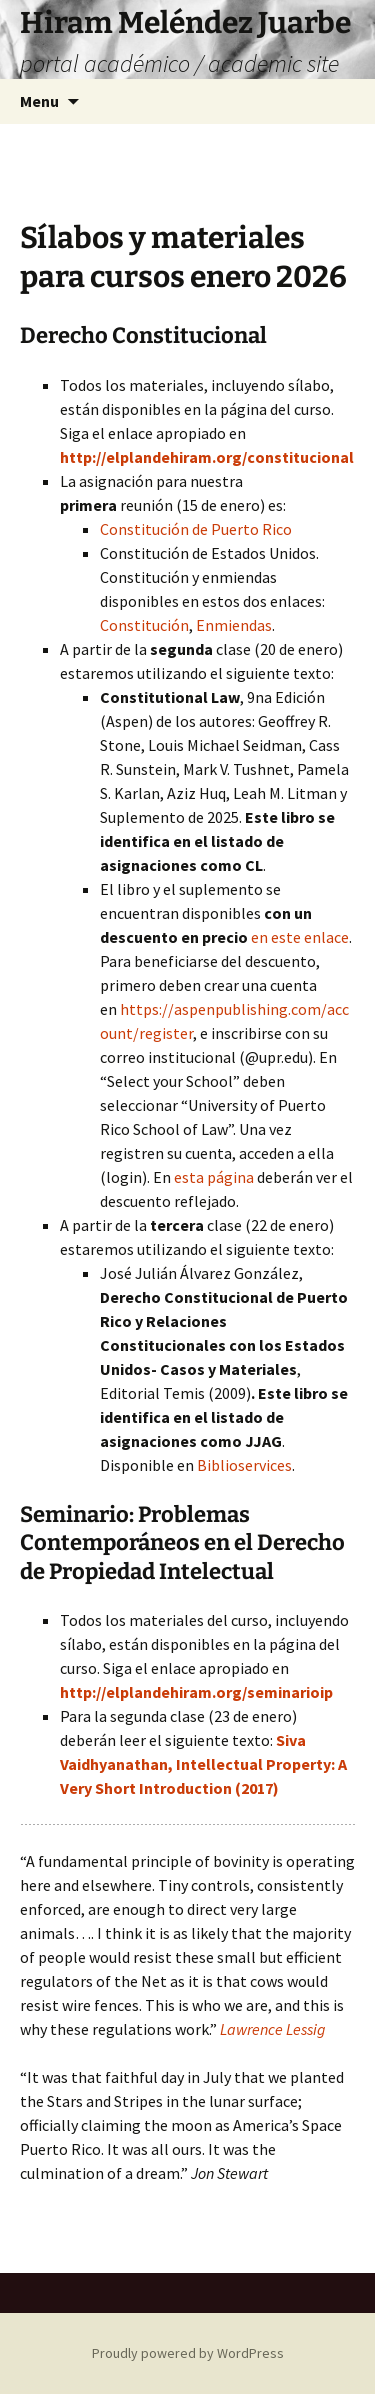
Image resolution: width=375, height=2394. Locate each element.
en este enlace (300, 937)
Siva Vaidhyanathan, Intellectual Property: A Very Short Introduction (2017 (203, 1764)
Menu (39, 101)
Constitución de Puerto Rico (196, 529)
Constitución (144, 625)
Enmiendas (234, 625)
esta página (214, 1177)
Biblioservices (244, 1465)
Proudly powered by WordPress (188, 2353)
